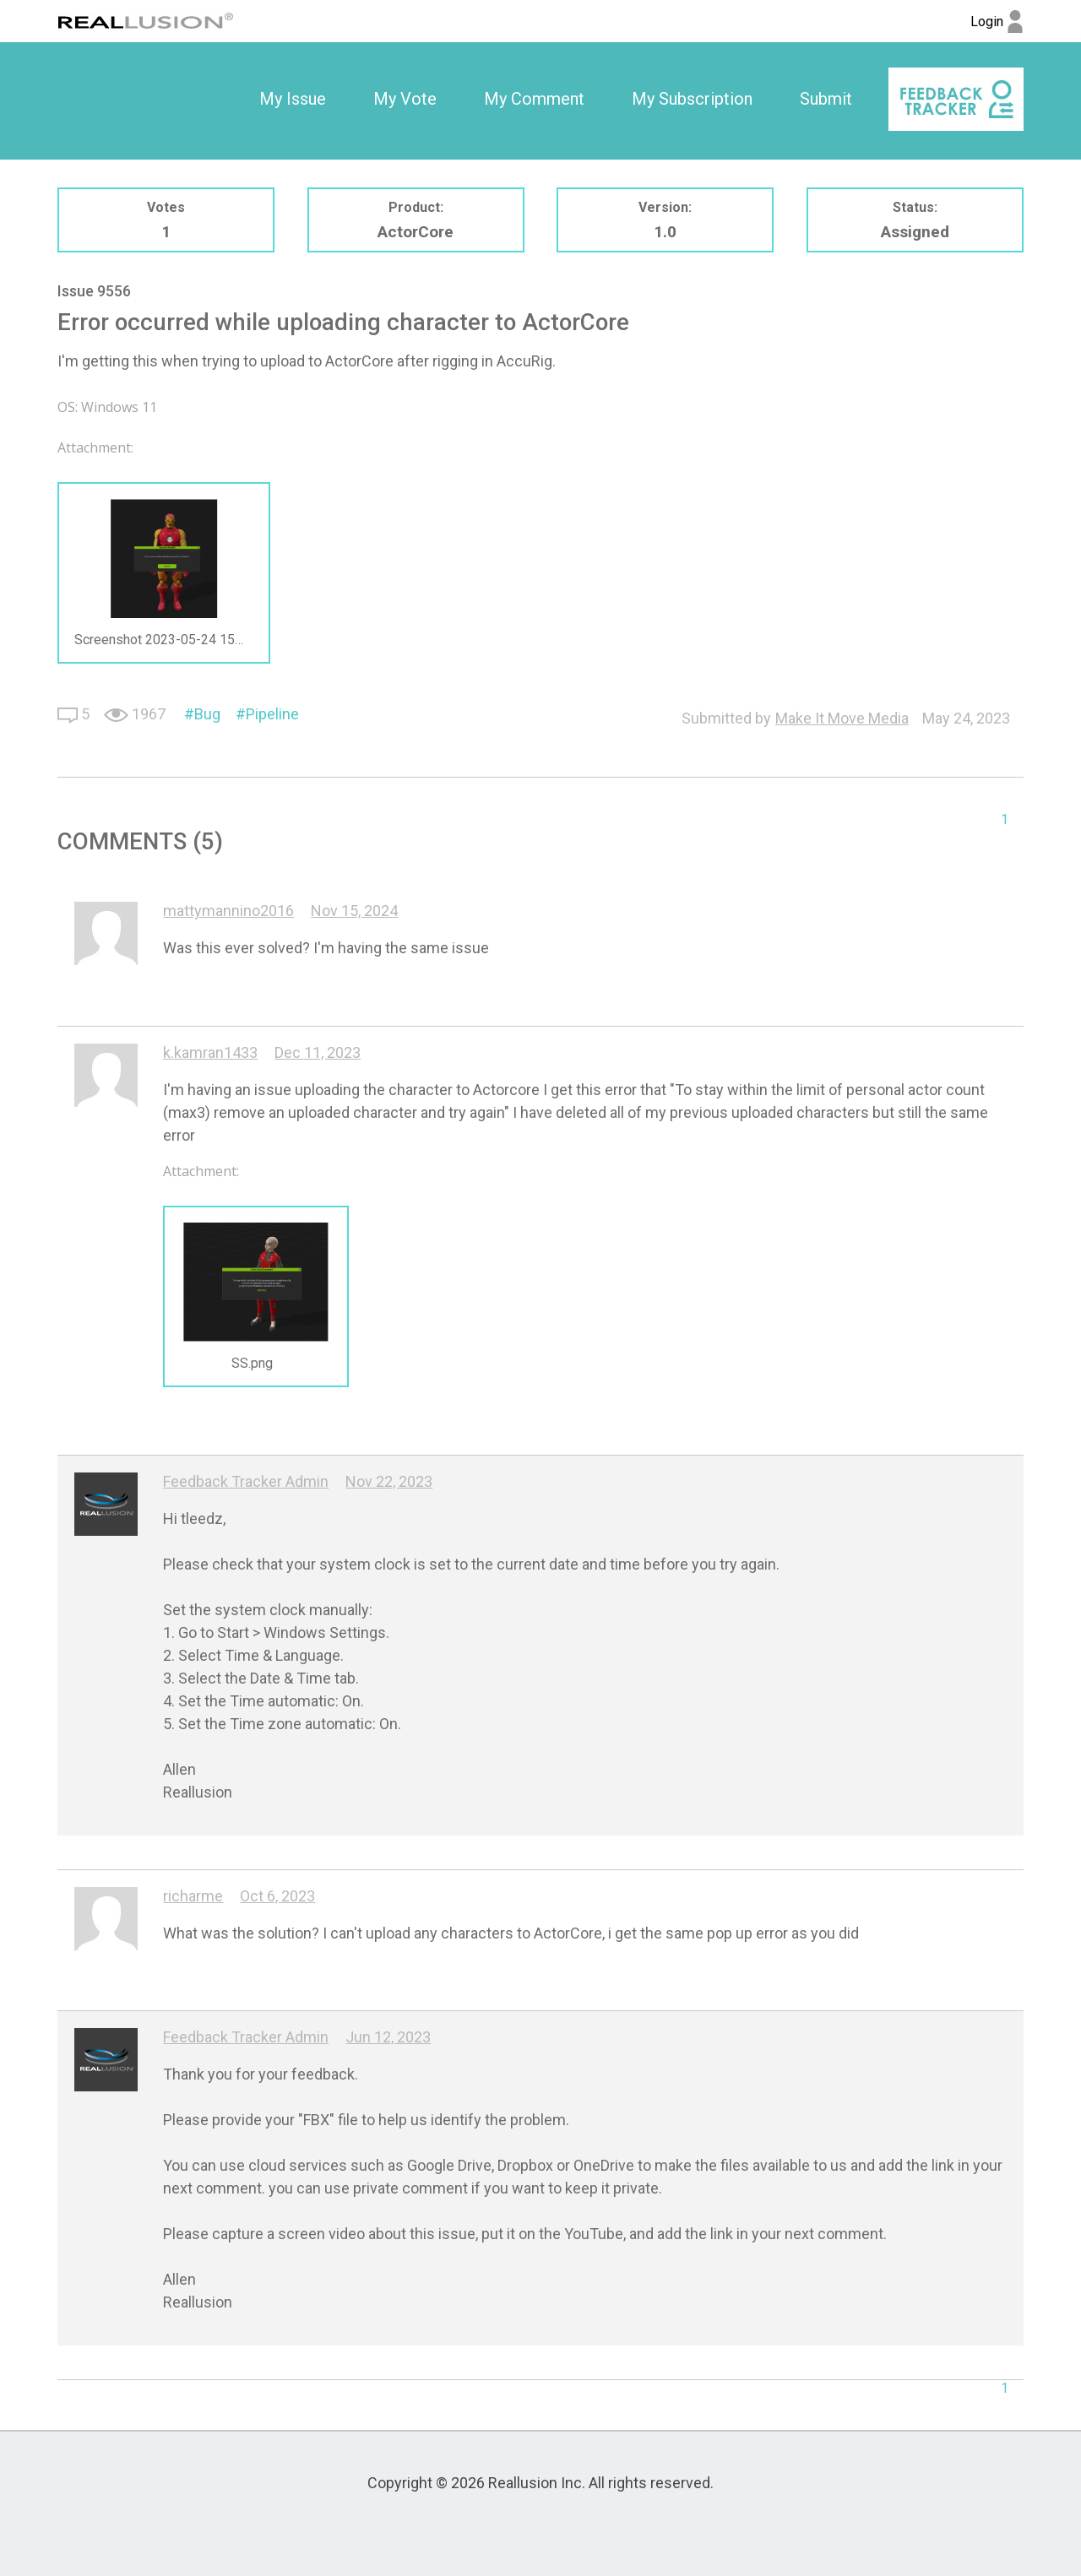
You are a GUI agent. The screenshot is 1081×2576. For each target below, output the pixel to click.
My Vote (405, 99)
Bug (207, 714)
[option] (292, 100)
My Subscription (692, 99)
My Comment (534, 99)
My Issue (292, 99)
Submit (826, 99)
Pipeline (272, 714)
